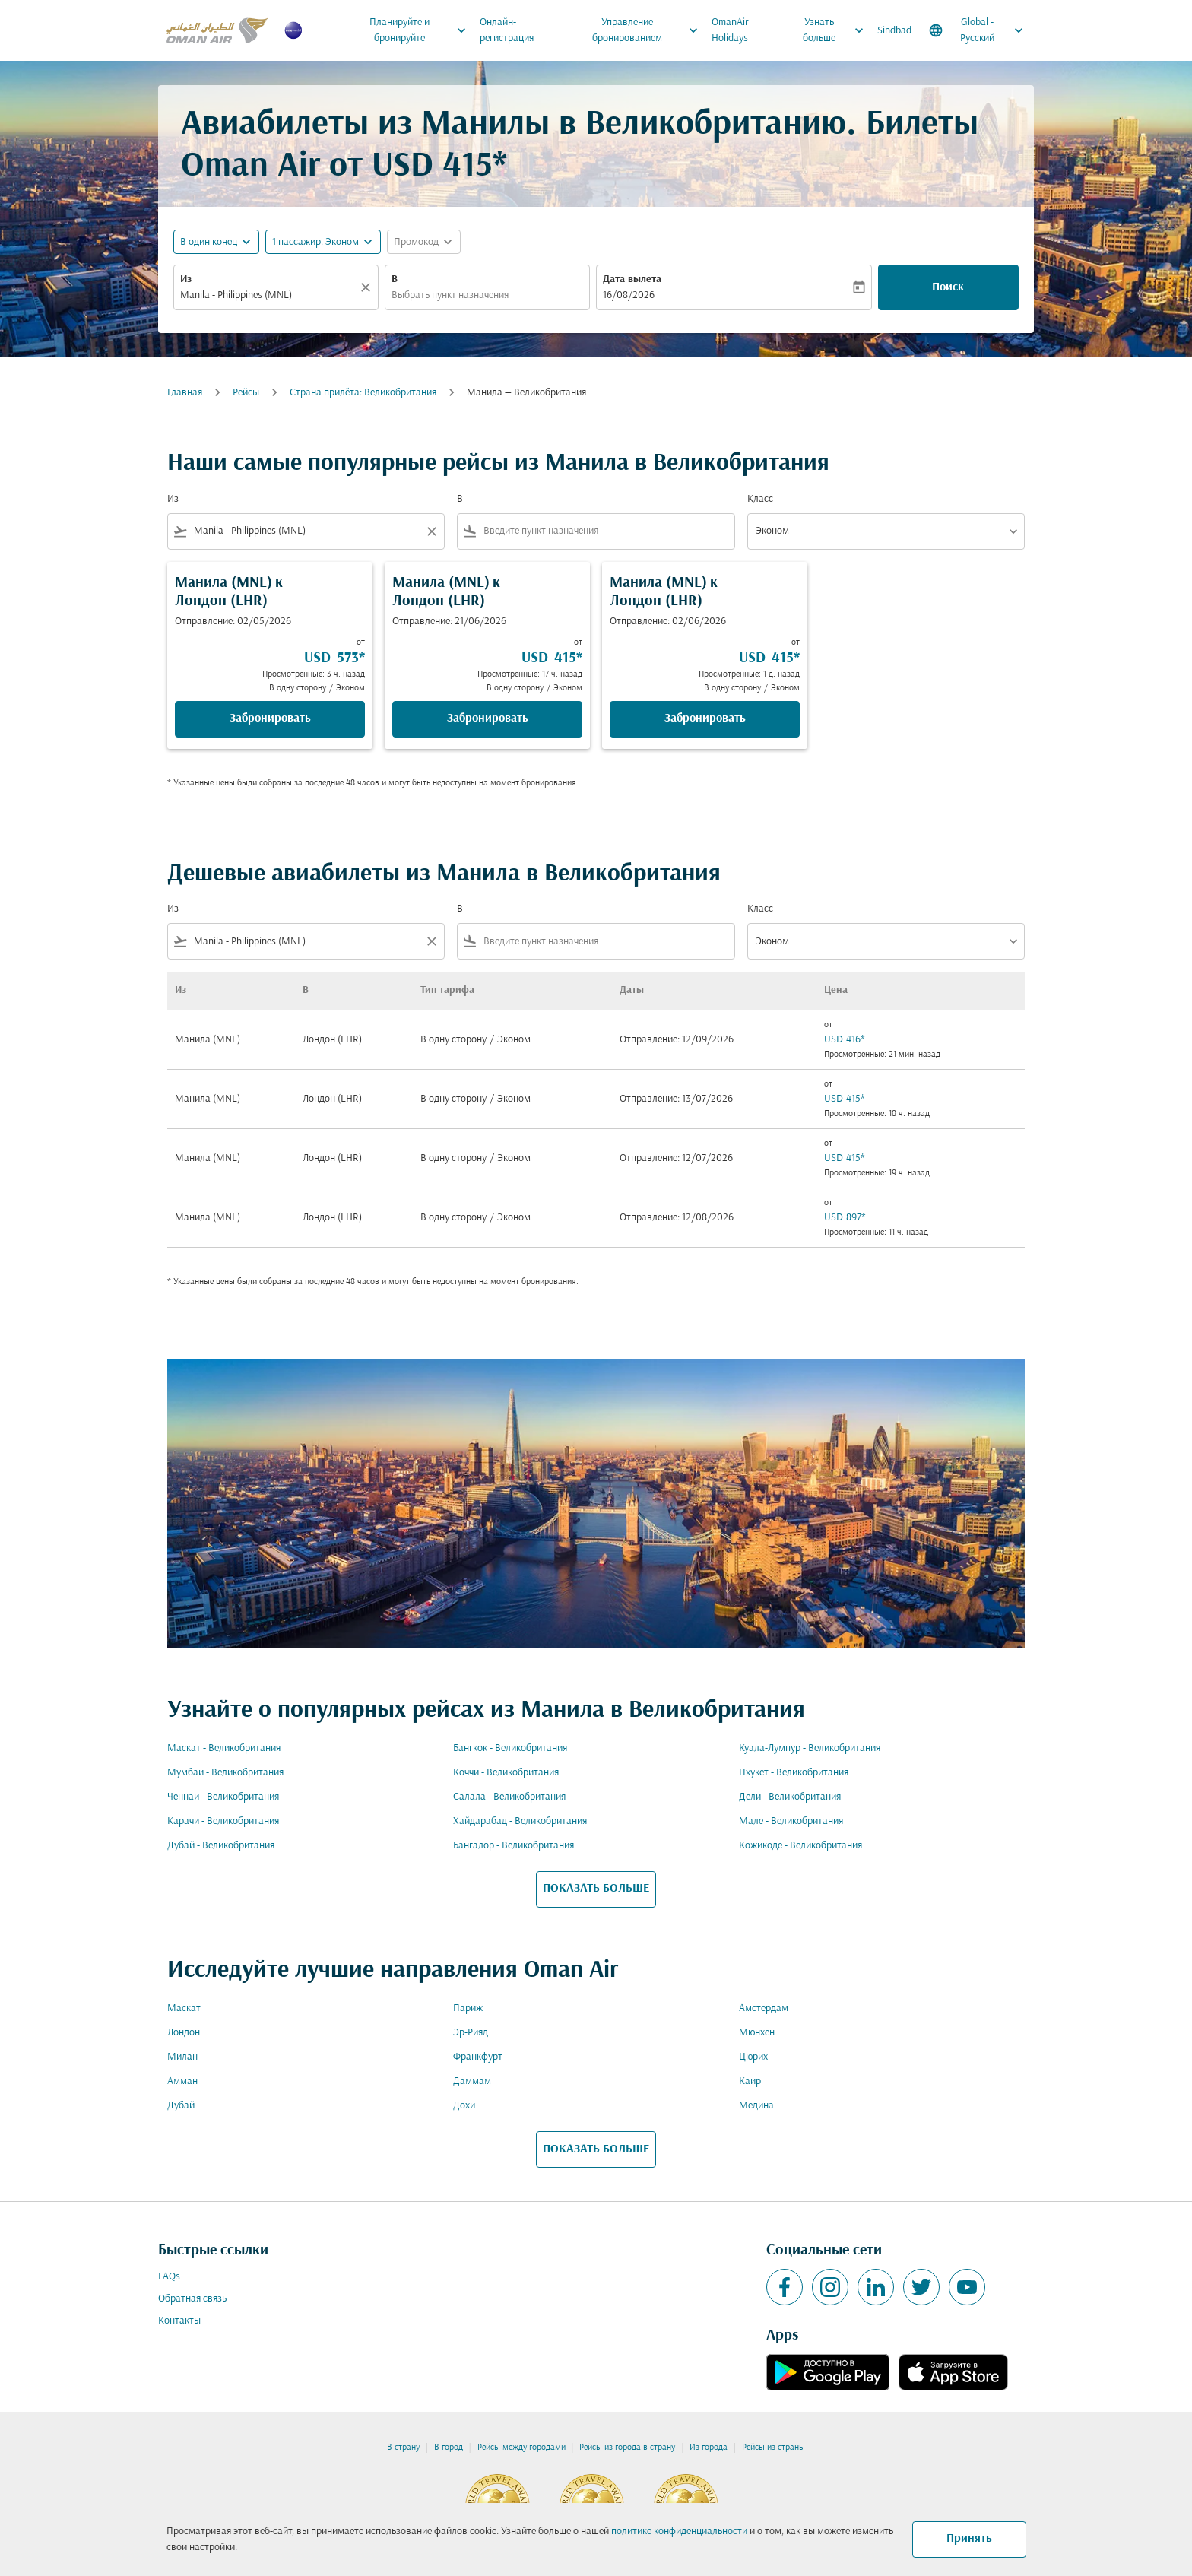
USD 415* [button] (439, 167)
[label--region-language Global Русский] (977, 30)
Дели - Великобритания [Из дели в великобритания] (790, 1797)
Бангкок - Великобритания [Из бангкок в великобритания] (510, 1748)
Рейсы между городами (521, 2447)
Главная (184, 392)
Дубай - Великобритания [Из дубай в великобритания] (220, 1845)
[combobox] (268, 295)
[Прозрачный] (368, 287)
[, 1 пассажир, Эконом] (315, 242)
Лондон (183, 2032)
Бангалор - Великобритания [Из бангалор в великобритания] (513, 1845)
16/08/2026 (629, 295)
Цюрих (753, 2057)
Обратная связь (192, 2299)
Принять (969, 2539)
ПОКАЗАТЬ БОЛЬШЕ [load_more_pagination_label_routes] (596, 1889)
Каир (750, 2081)
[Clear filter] (431, 531)
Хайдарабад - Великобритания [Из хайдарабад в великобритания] (520, 1821)
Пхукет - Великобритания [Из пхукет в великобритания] (793, 1772)
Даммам (472, 2081)
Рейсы (246, 392)
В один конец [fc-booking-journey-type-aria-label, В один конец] (208, 242)
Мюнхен (757, 2032)
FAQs (169, 2277)
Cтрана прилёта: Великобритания (363, 392)
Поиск (948, 287)
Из (186, 279)
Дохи (464, 2105)
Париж (468, 2008)
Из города (709, 2447)
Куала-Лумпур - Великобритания (809, 1748)
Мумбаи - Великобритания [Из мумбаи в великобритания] (225, 1772)
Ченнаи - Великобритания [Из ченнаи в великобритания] (223, 1797)
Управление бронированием (649, 30)
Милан (182, 2057)
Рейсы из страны (773, 2447)
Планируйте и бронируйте (421, 30)
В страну (403, 2447)
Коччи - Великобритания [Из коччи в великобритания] (506, 1772)
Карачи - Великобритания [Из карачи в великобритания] (223, 1821)
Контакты (179, 2321)
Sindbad (894, 30)
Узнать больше (837, 30)
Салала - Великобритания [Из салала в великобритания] (509, 1797)
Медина (756, 2105)
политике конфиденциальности (679, 2531)
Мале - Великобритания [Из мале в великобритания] (791, 1821)
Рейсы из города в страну (627, 2447)
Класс (760, 499)
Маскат (184, 2008)
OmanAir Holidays (730, 30)
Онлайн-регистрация (507, 30)
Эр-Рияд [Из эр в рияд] (470, 2032)
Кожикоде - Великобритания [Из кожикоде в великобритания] (800, 1845)
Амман (182, 2081)
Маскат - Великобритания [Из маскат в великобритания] (224, 1748)
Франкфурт (477, 2057)
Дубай (181, 2105)
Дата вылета (632, 279)
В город (448, 2447)
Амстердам (763, 2008)
